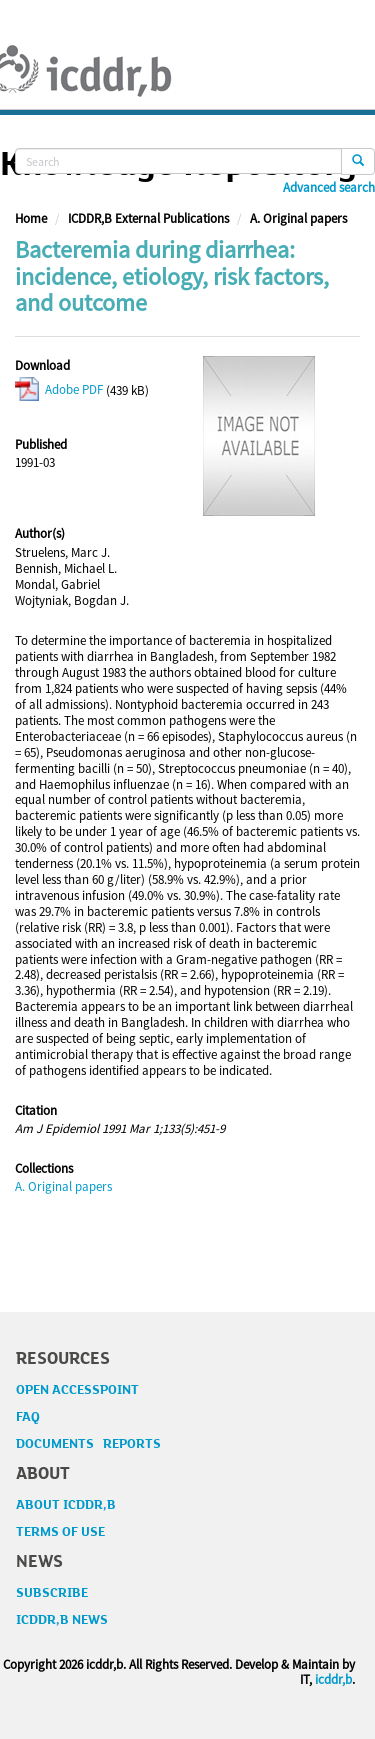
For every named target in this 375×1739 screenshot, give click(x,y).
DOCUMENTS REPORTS (88, 1444)
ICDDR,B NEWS (62, 1620)
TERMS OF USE (60, 1532)
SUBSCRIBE (52, 1593)
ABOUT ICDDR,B (66, 1505)
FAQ (28, 1417)
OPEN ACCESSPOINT (77, 1390)
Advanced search (329, 188)
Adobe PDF (59, 389)
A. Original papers (298, 218)
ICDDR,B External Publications (148, 218)
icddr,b (333, 1679)
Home (31, 218)
